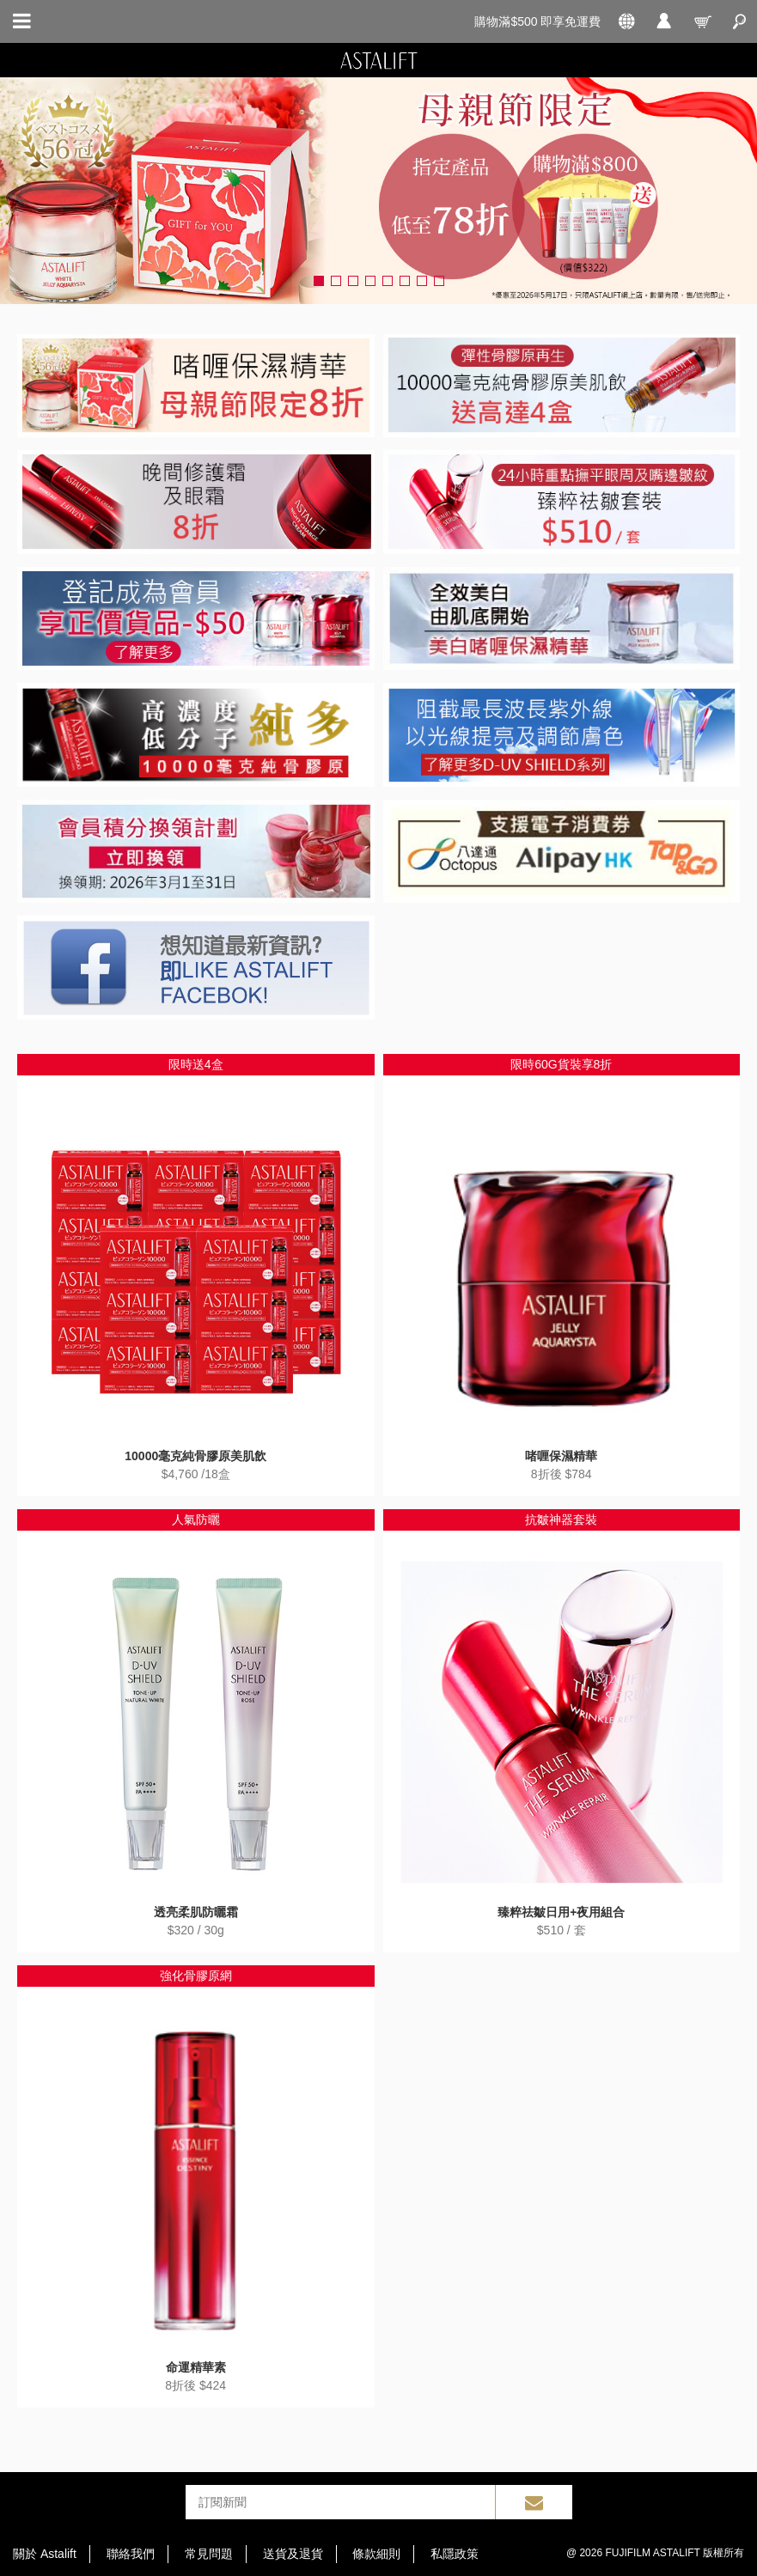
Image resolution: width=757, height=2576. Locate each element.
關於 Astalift (44, 2554)
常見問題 (209, 2554)
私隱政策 (454, 2554)
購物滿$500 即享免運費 (537, 21)
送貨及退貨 (293, 2554)
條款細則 (376, 2554)
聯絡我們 (131, 2554)
